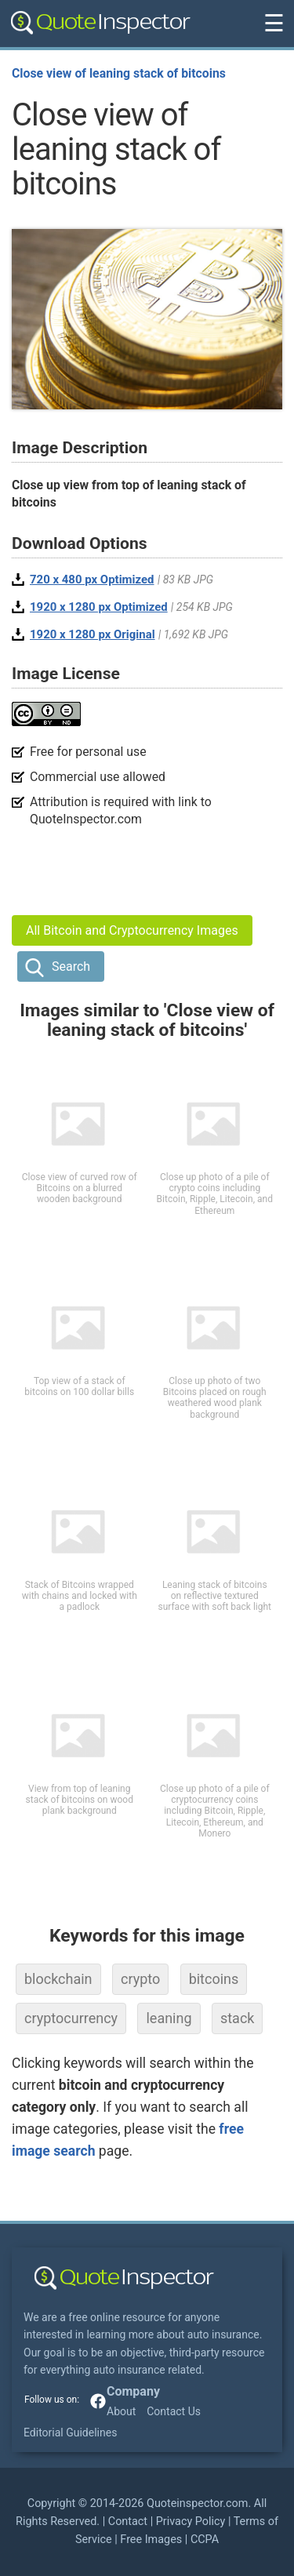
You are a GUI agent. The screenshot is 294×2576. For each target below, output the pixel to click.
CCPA (205, 2539)
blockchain (58, 1979)
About (121, 2411)
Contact (127, 2521)
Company (133, 2391)
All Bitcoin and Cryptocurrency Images (132, 930)
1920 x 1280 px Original (92, 634)
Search (71, 966)
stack (237, 2018)
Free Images (151, 2539)
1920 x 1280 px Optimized (99, 607)
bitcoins (214, 1979)
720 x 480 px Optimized (92, 579)
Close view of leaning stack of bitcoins (119, 73)
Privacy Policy (191, 2521)
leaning (168, 2018)
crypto (140, 1979)
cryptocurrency (71, 2018)
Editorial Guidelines (70, 2432)
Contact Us (174, 2411)
